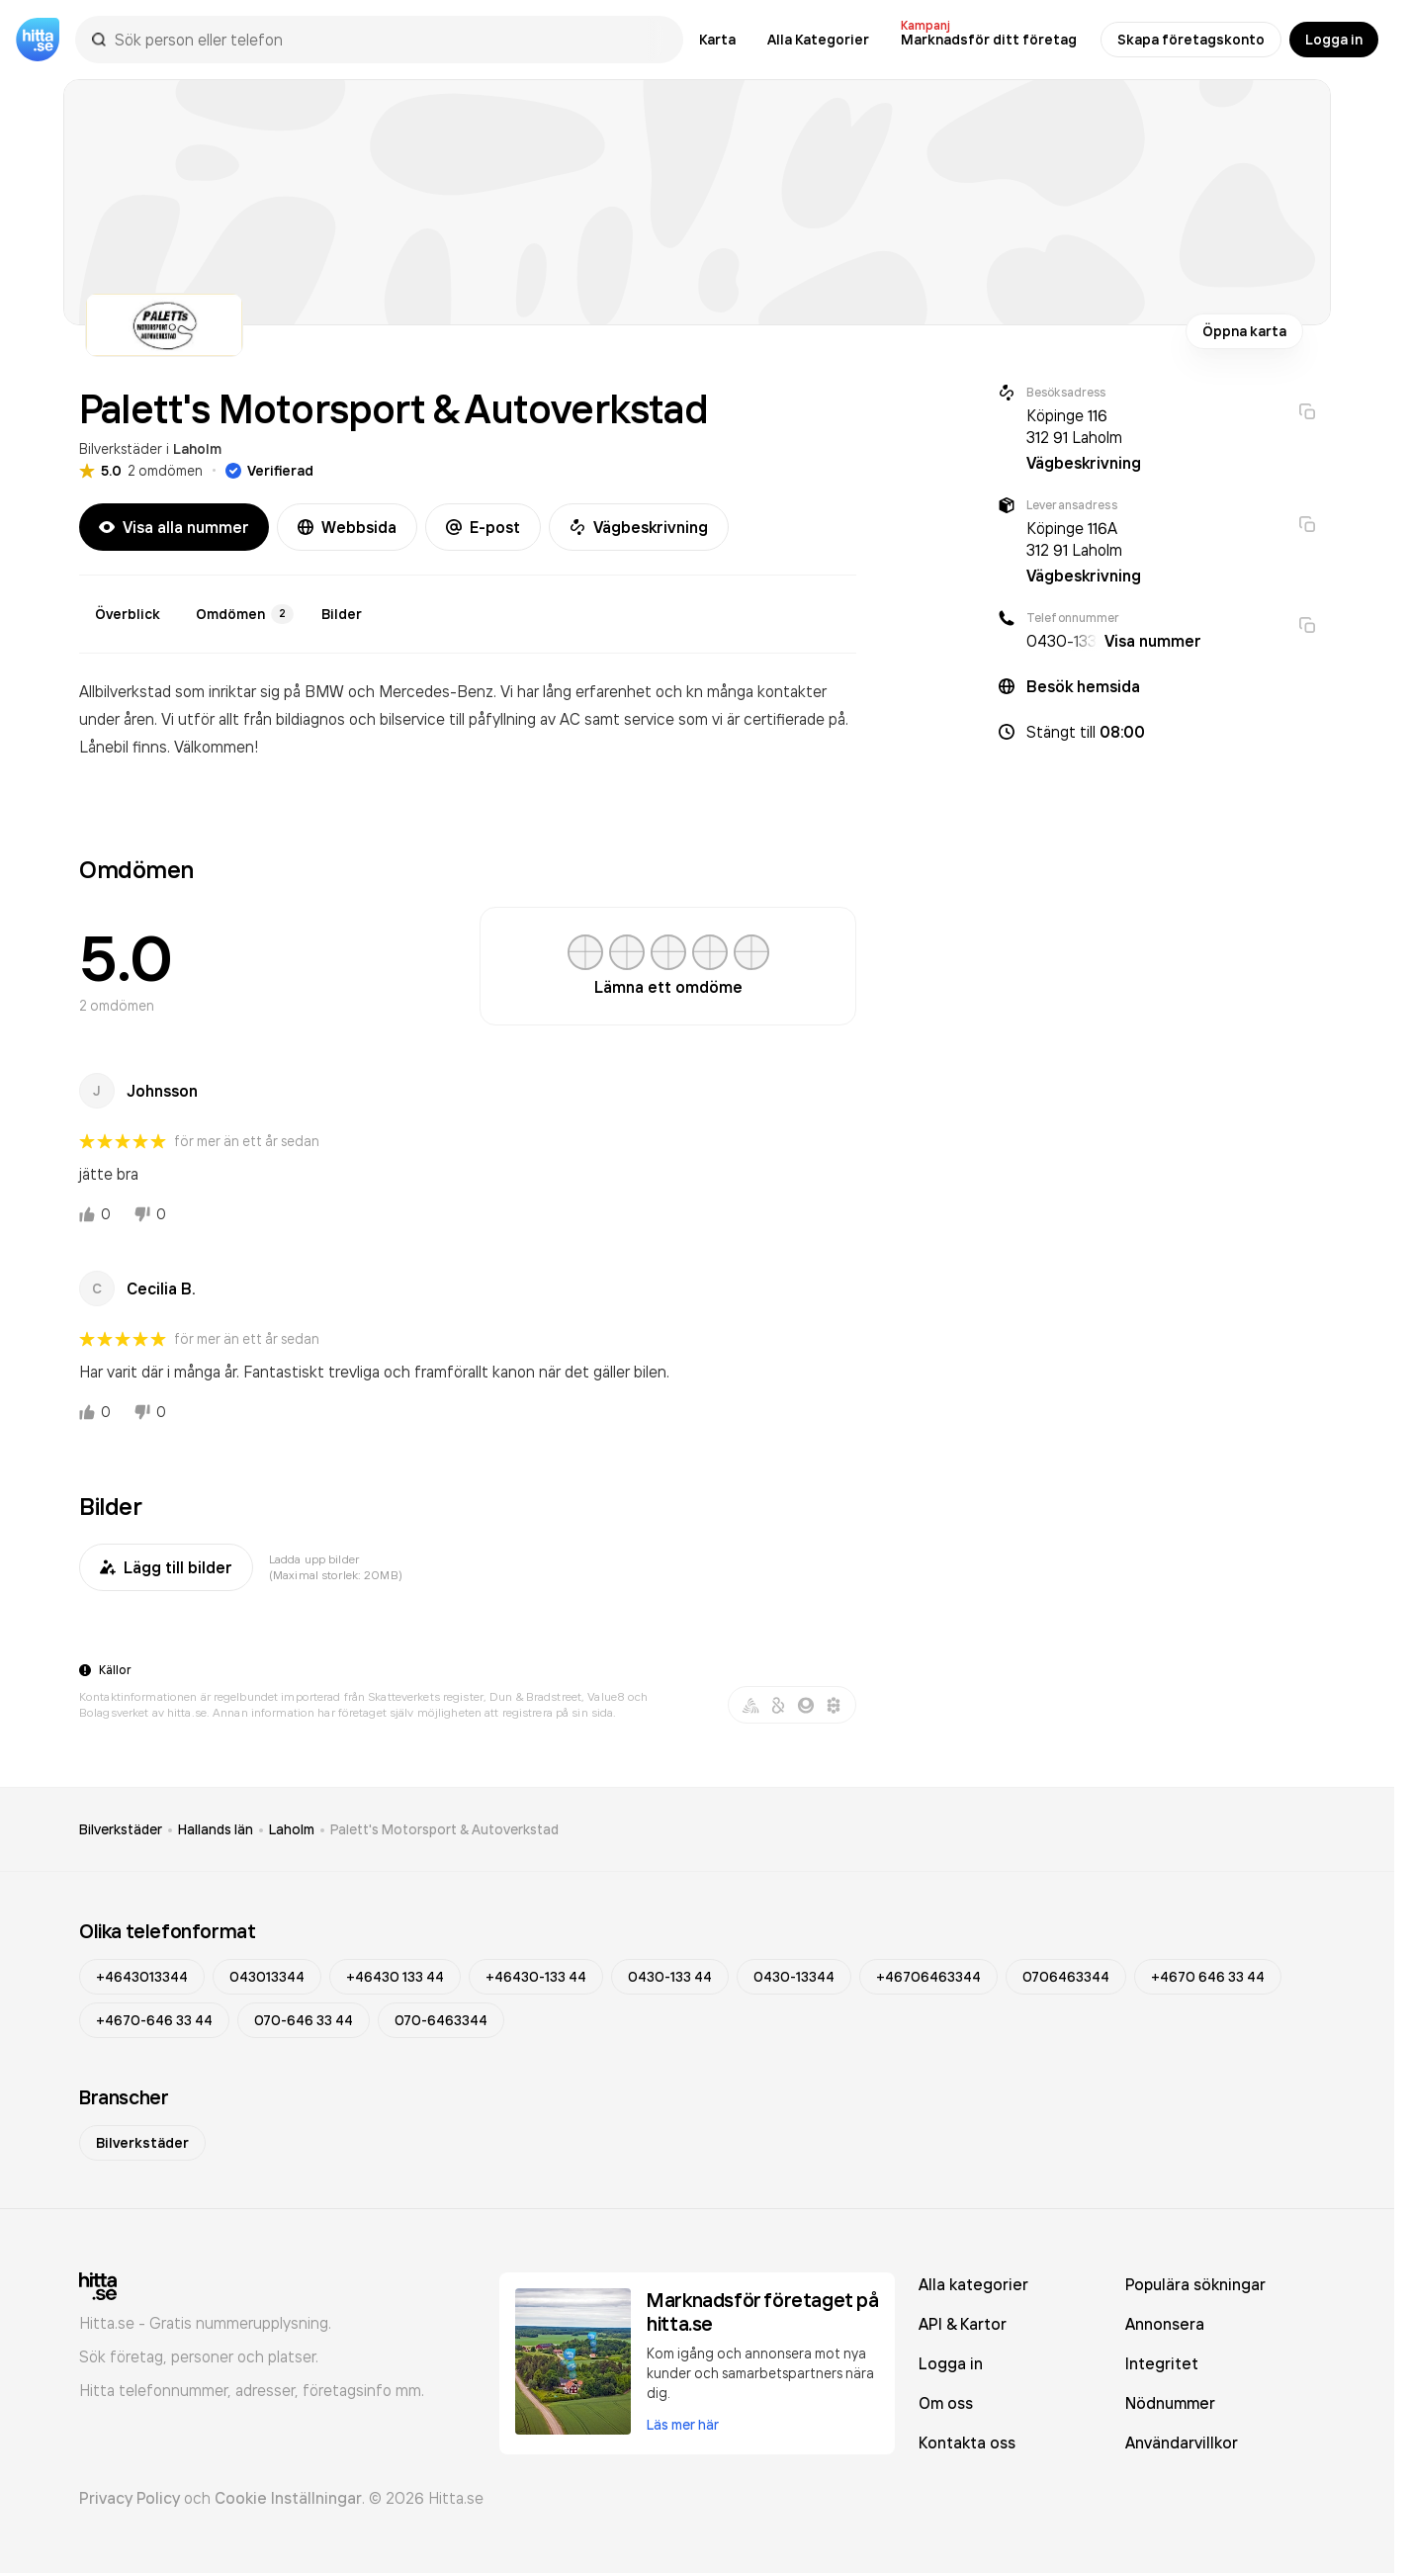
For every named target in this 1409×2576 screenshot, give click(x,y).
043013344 (267, 1977)
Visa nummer (1152, 641)
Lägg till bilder (166, 1567)
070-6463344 (441, 2020)
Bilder (341, 614)
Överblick (127, 614)
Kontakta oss (967, 2442)
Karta (717, 39)
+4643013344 (142, 1977)
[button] (1157, 732)
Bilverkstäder (120, 448)
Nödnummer (1170, 2403)
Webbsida (347, 527)
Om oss (946, 2403)
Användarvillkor (1181, 2442)
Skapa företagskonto (1191, 39)
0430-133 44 (670, 1977)
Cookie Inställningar (288, 2498)
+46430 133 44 (395, 1977)
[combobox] (389, 39)
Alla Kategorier (818, 39)
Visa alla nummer (174, 527)
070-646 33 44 (303, 2020)
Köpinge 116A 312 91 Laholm (1074, 539)
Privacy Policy (129, 2498)
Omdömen (245, 614)
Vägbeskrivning (639, 527)
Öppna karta (1244, 331)
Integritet (1161, 2363)
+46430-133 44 (535, 1977)
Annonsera (1164, 2324)
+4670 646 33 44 (1208, 1977)
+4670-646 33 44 (154, 2020)
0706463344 (1065, 1977)
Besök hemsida (1083, 686)
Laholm (197, 449)
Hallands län (215, 1829)
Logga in (1334, 39)
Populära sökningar (1195, 2284)
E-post (483, 527)
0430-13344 (794, 1977)
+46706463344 (928, 1977)
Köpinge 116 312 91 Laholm (1074, 426)
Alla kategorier (973, 2284)
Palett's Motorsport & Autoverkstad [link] (444, 1829)
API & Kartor (963, 2324)
